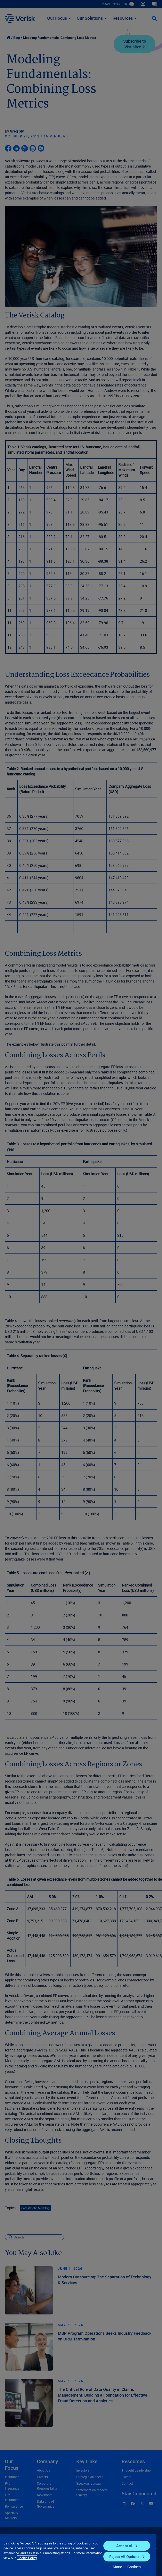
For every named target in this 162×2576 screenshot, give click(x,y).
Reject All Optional (124, 2556)
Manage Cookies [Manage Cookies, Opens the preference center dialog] (127, 2566)
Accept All (124, 2545)
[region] (78, 2555)
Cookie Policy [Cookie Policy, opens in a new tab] (27, 2558)
